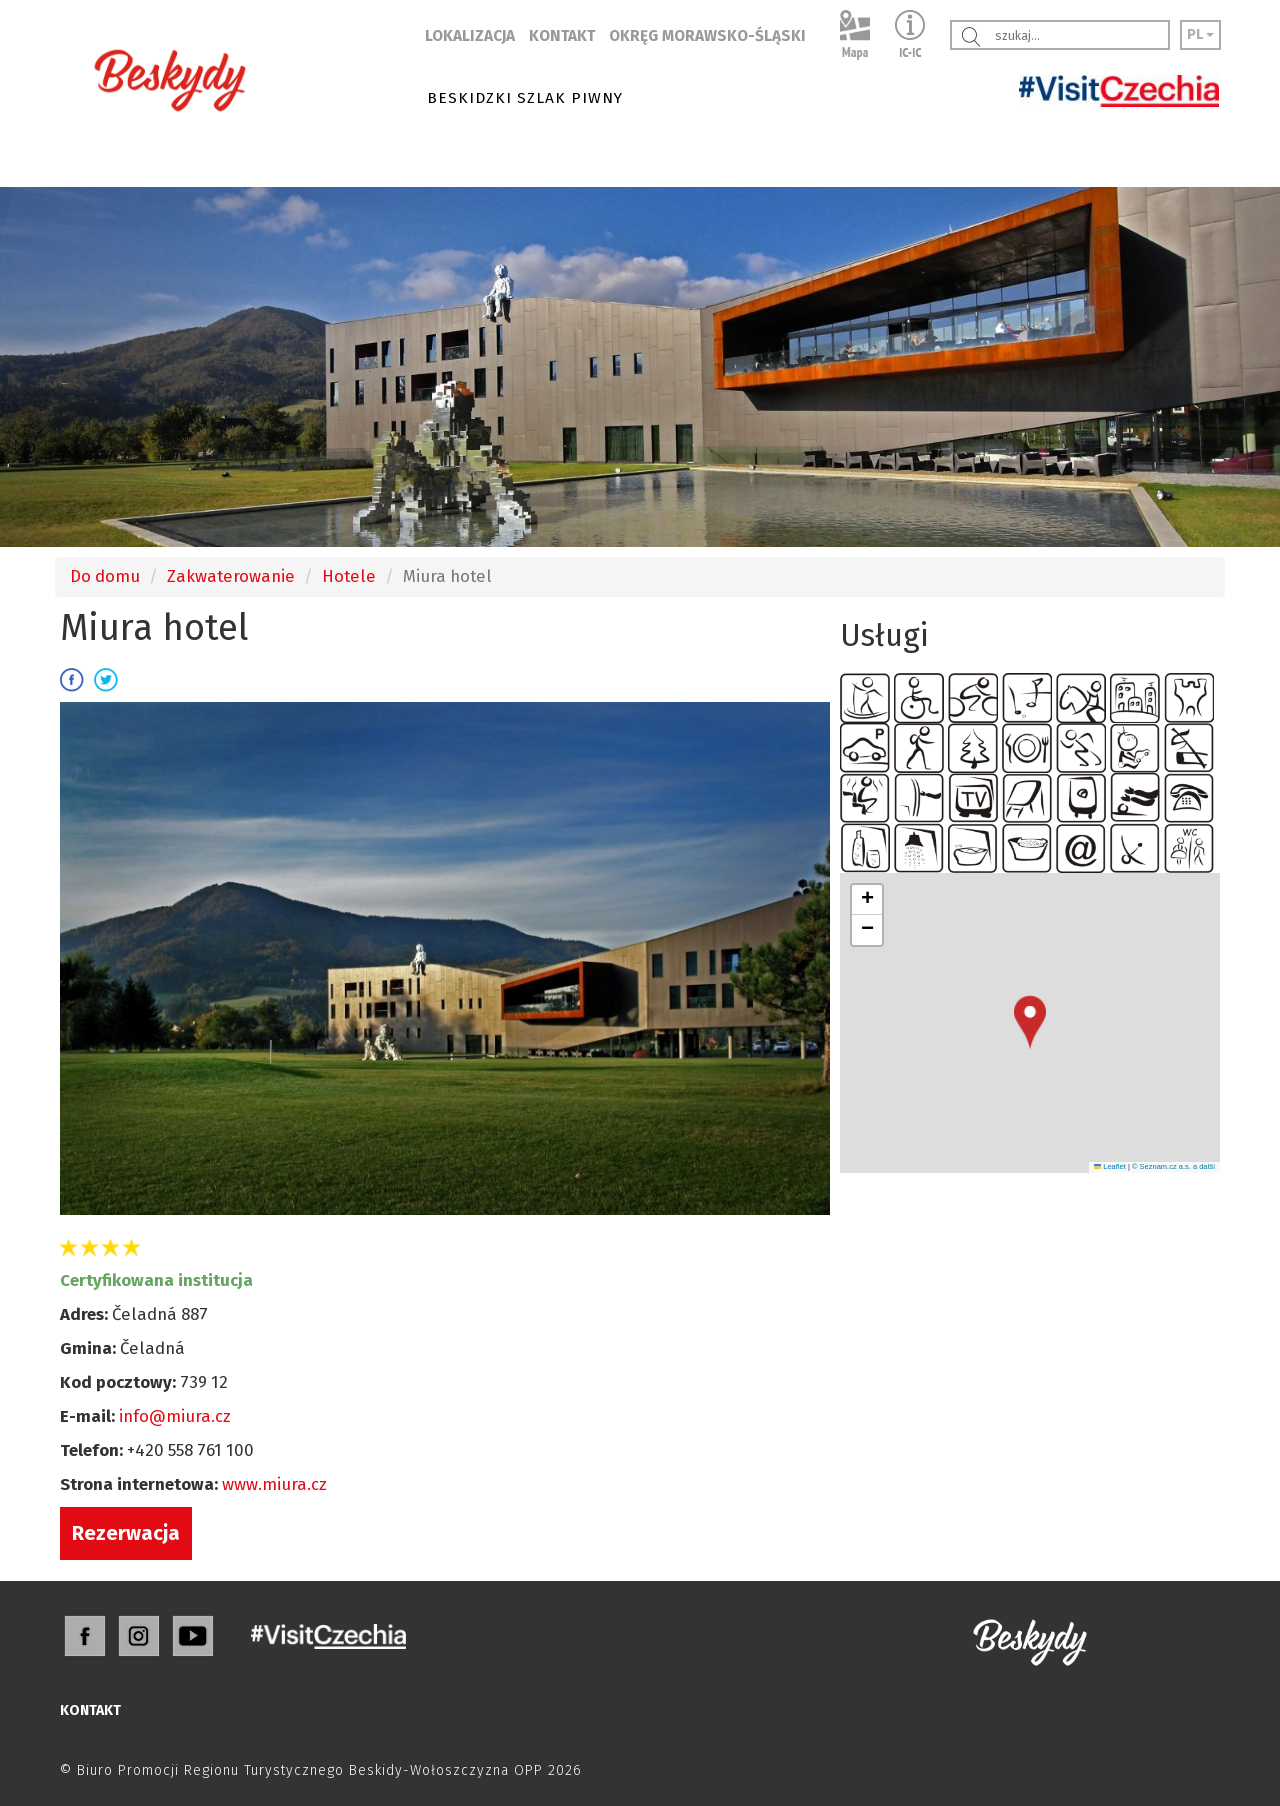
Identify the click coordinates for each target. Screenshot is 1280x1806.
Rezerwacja (126, 1533)
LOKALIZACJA (470, 36)
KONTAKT (562, 36)
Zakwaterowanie (231, 576)
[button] (1030, 1022)
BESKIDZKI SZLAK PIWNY (525, 98)
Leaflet (1110, 1166)
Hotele (349, 576)
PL (1200, 34)
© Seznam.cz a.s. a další (1173, 1166)
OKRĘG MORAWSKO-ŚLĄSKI (707, 36)
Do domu (105, 576)
